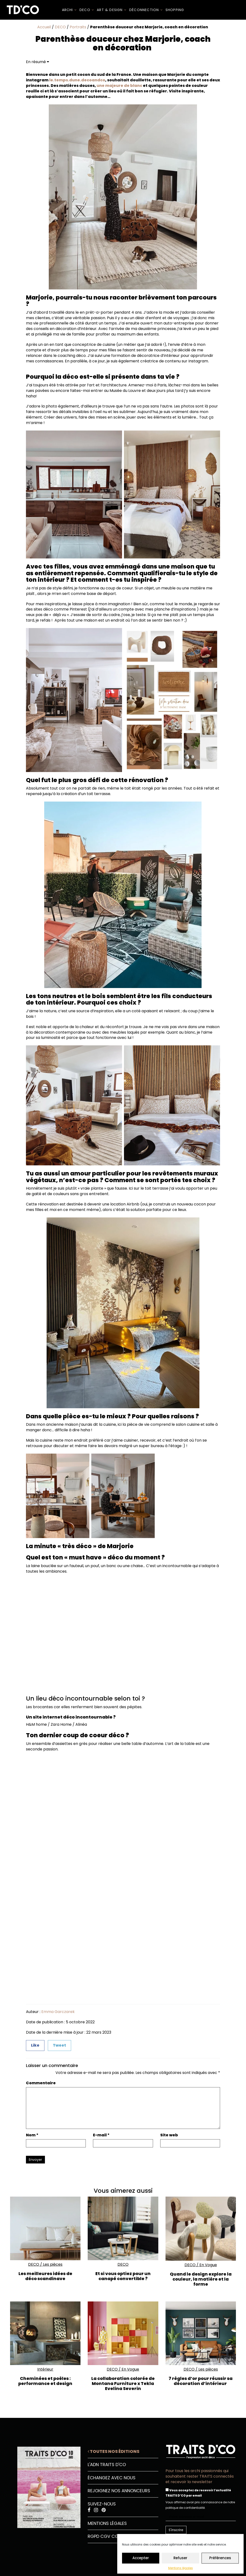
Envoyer (35, 2159)
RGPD (93, 2536)
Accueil (44, 27)
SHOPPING (175, 9)
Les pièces (52, 2264)
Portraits (78, 27)
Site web (169, 2135)
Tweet (59, 2045)
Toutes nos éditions (113, 2451)
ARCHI (69, 9)
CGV (105, 2536)
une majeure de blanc (119, 85)
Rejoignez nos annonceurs (119, 2491)
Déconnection (146, 9)
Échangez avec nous (111, 2478)
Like (35, 2045)
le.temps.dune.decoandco (77, 80)
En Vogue (208, 2265)
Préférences (220, 2557)
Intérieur (45, 2369)
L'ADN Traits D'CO (107, 2465)
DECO (87, 9)
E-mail (101, 2135)
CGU (116, 2536)
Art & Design (111, 9)
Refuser (180, 2557)
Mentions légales (180, 2568)
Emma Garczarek (58, 2011)
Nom (32, 2135)
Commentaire (41, 2083)
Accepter (140, 2557)
